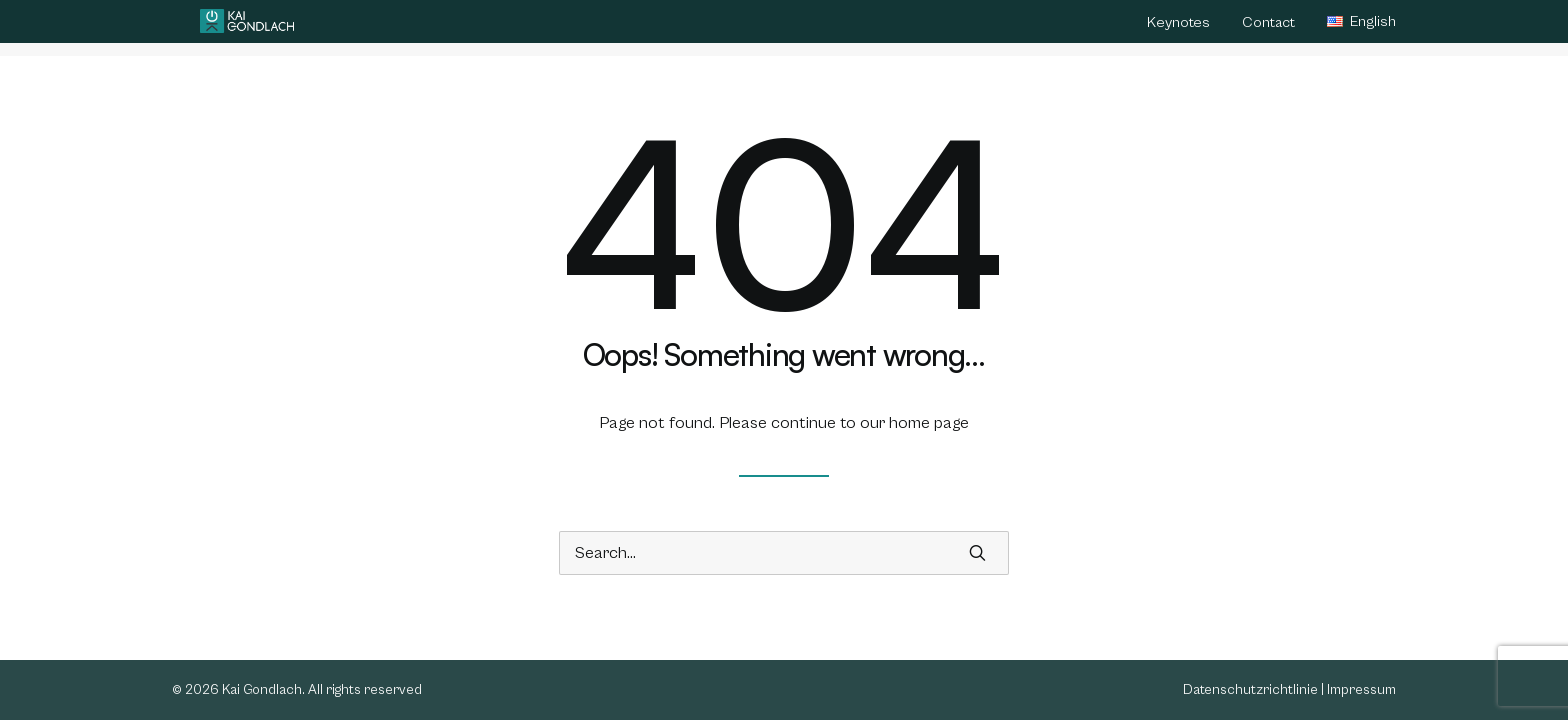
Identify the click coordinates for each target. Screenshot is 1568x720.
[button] (977, 552)
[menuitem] (1185, 31)
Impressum (1361, 690)
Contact (1268, 29)
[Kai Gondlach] (246, 28)
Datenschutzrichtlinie (1250, 690)
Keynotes (1178, 29)
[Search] (784, 553)
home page (929, 423)
